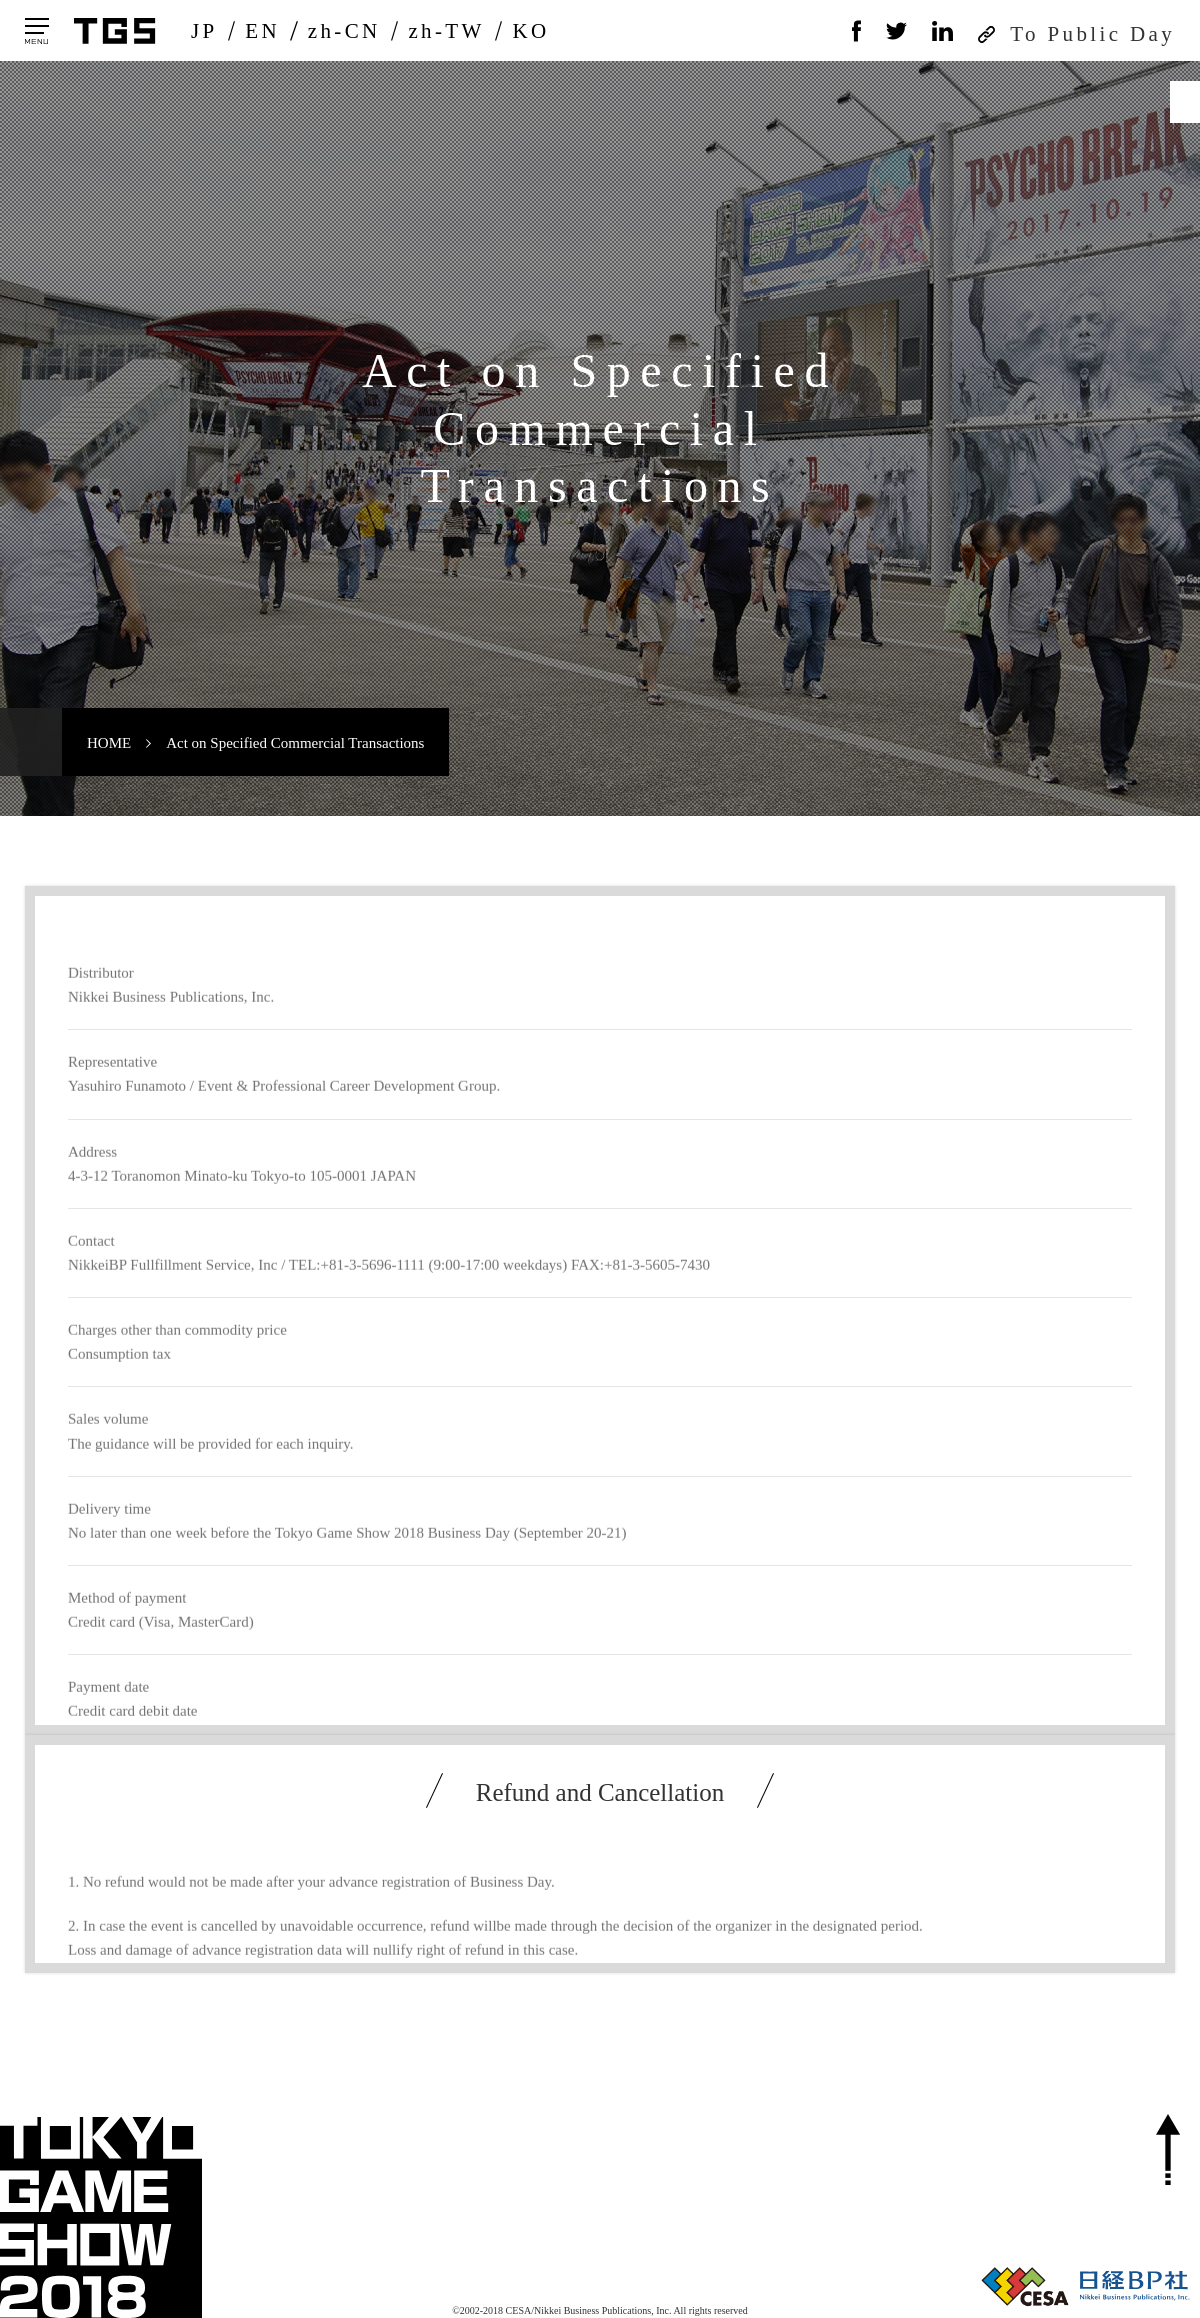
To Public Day (1092, 34)
